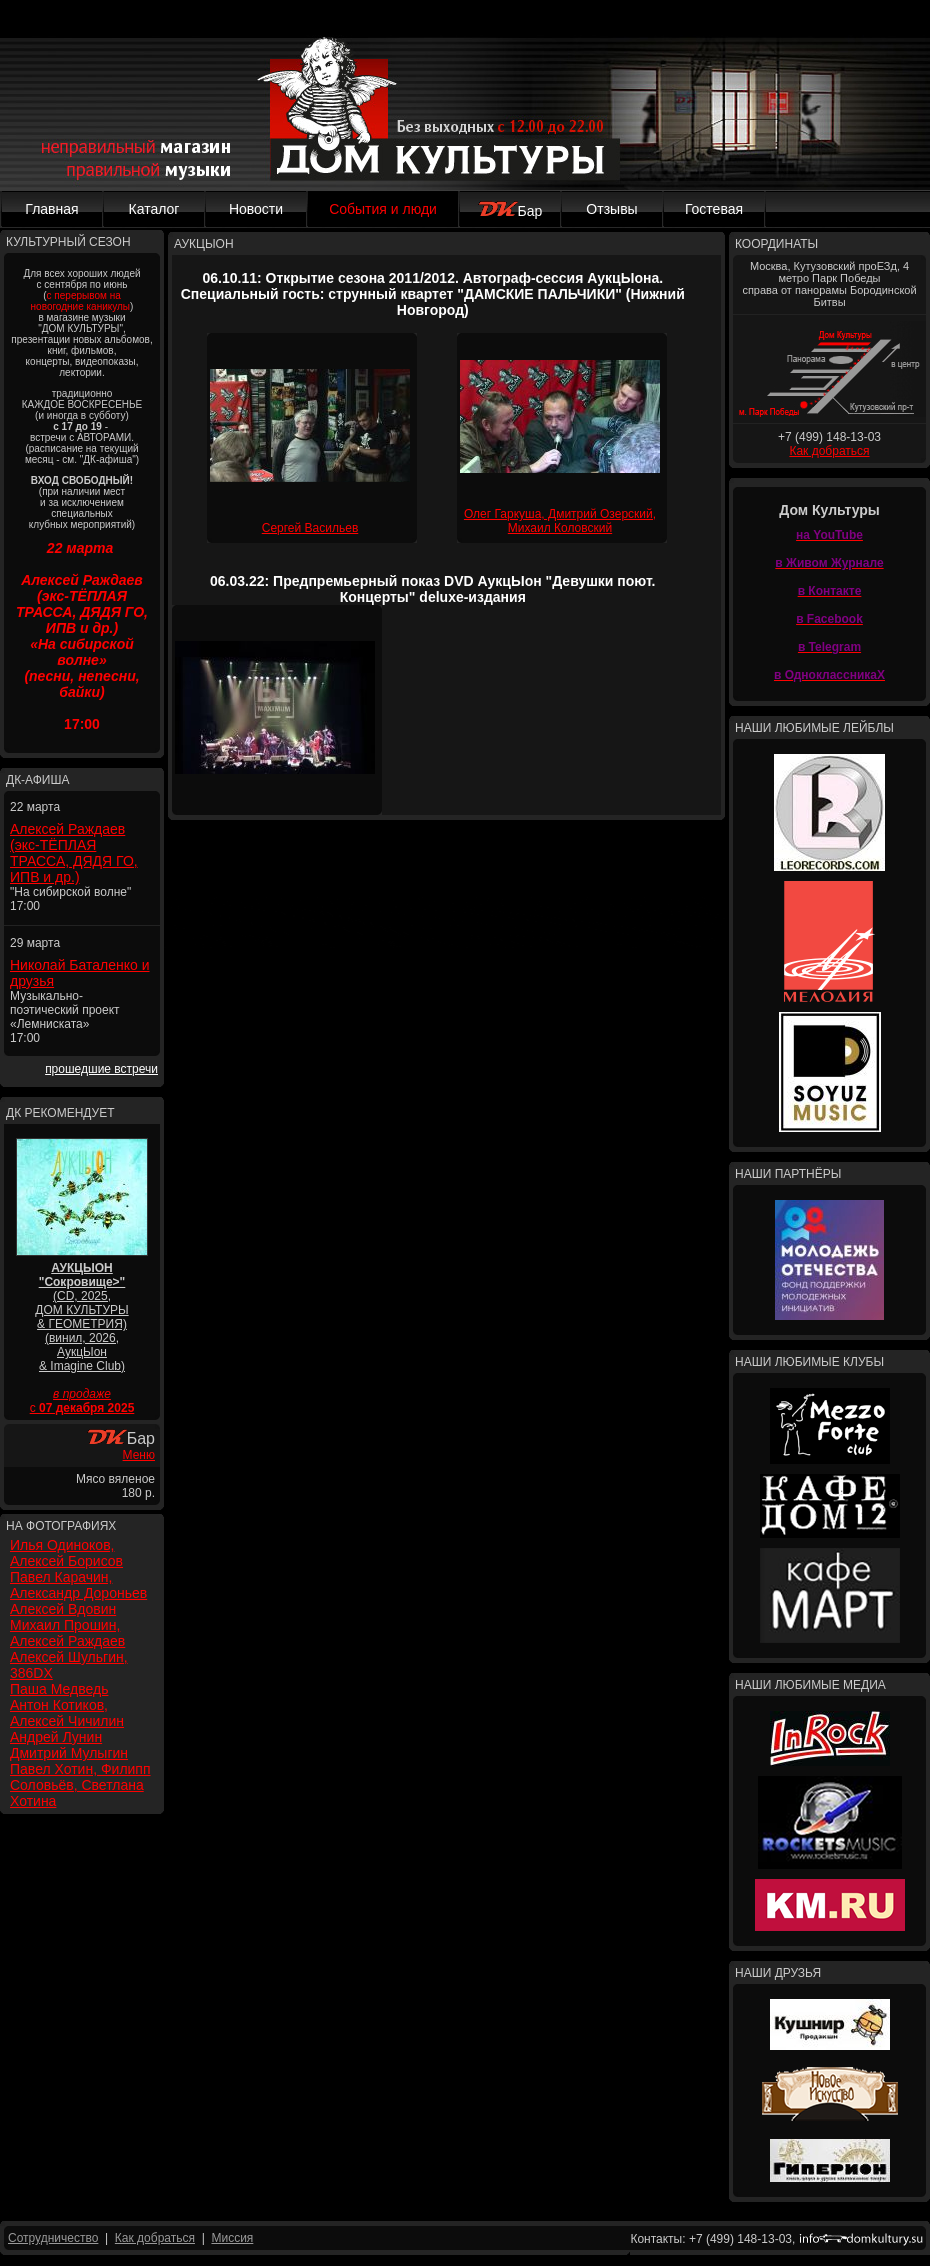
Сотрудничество (53, 2238)
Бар (510, 211)
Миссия (232, 2238)
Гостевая (714, 209)
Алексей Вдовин (63, 1609)
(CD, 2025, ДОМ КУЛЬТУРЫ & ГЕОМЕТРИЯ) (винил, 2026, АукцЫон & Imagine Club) (81, 1317)
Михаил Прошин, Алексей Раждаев (67, 1633)
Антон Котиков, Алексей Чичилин (67, 1713)
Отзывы (611, 209)
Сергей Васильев (310, 528)
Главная (51, 209)
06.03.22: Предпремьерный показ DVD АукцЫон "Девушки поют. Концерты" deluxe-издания (432, 589)
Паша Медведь (59, 1689)
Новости (256, 209)
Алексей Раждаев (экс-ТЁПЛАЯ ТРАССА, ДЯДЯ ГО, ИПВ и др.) (74, 853)
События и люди (383, 209)
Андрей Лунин (56, 1737)
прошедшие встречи (101, 1069)
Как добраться (829, 451)
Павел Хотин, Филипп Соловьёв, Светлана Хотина (80, 1785)
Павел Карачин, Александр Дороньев (78, 1585)
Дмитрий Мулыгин (69, 1753)
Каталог (154, 209)
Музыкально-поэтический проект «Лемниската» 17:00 (65, 1017)
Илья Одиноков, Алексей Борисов (66, 1553)
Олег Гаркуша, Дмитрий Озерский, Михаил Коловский (560, 521)
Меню (139, 1455)
